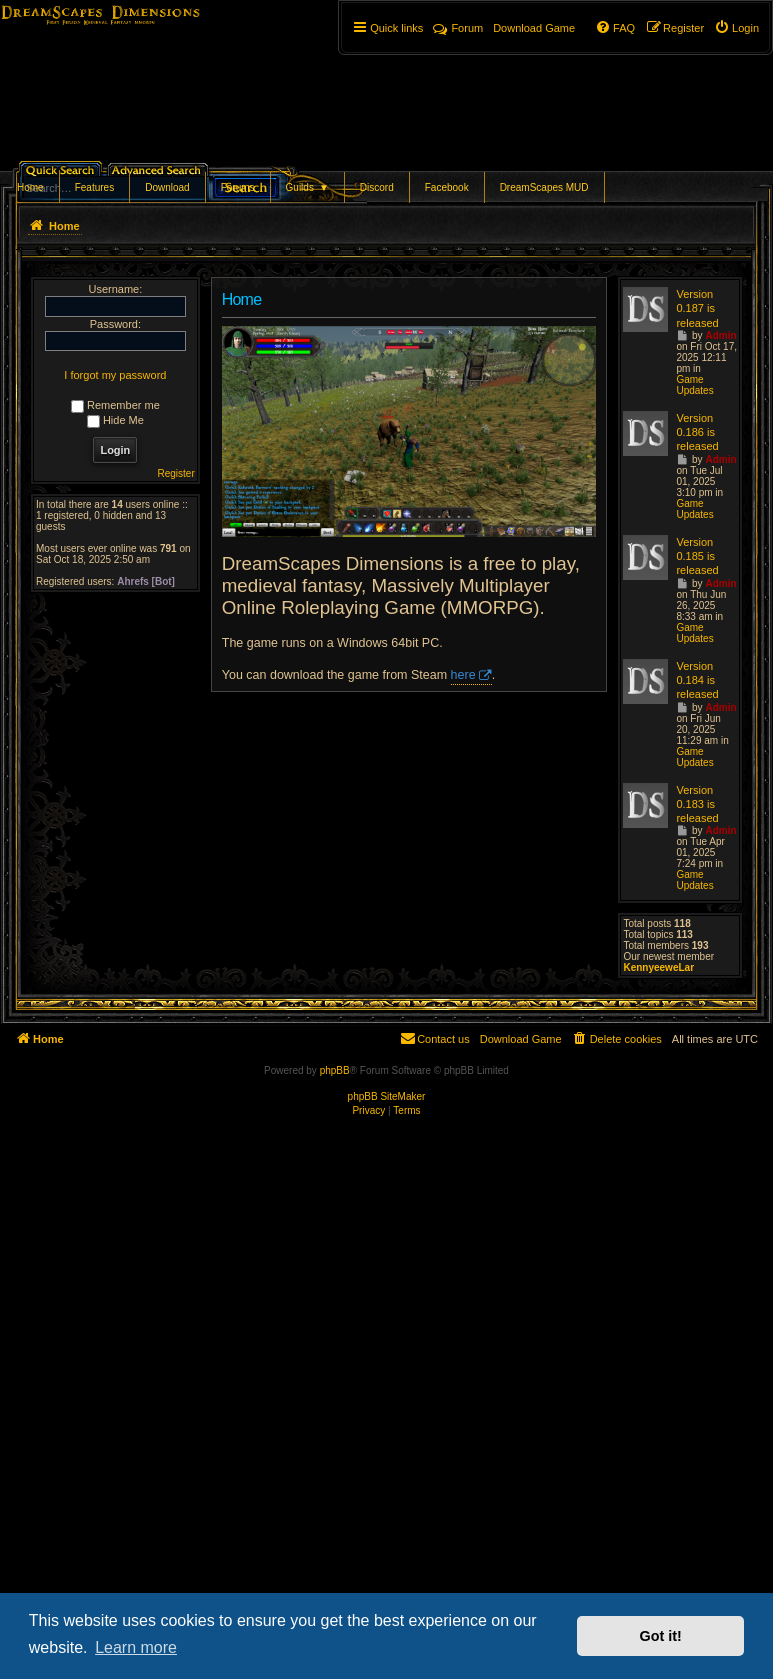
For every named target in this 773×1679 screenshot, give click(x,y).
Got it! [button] (661, 1636)
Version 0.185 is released (697, 556)
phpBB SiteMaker (387, 1096)
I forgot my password (115, 375)
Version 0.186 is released (697, 432)
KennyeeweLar (658, 967)
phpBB (335, 1070)
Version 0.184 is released (697, 680)
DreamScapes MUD (544, 187)
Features (94, 187)
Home (30, 187)
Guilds (307, 187)
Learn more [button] (136, 1647)
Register (176, 473)
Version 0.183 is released (697, 804)
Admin (720, 335)
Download (167, 187)
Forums (238, 187)
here (463, 675)
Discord (377, 187)
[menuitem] (736, 28)
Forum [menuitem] (458, 28)
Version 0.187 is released (697, 308)
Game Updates (694, 385)
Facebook (447, 187)
